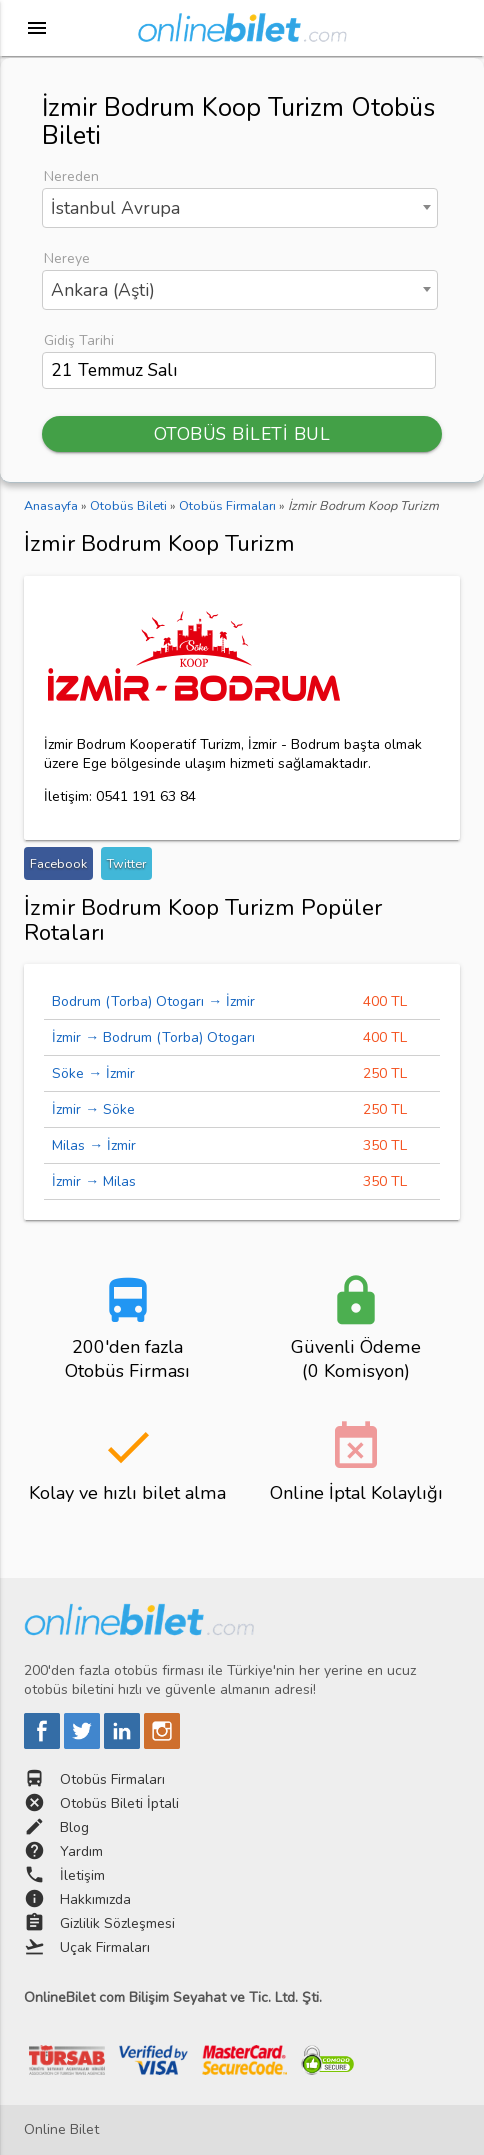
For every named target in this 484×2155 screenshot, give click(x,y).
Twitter (126, 863)
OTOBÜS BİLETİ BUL (242, 434)
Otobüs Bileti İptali (119, 1803)
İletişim (82, 1875)
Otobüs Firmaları (112, 1779)
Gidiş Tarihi (79, 340)
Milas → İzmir (94, 1145)
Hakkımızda (95, 1899)
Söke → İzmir (93, 1073)
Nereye (67, 258)
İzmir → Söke (93, 1109)
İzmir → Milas (94, 1181)
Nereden (71, 176)
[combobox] (240, 208)
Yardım (81, 1851)
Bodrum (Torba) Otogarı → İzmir (153, 1001)
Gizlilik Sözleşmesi (117, 1923)
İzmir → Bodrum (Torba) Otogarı (153, 1037)
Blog (74, 1827)
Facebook (58, 863)
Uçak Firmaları (105, 1947)
